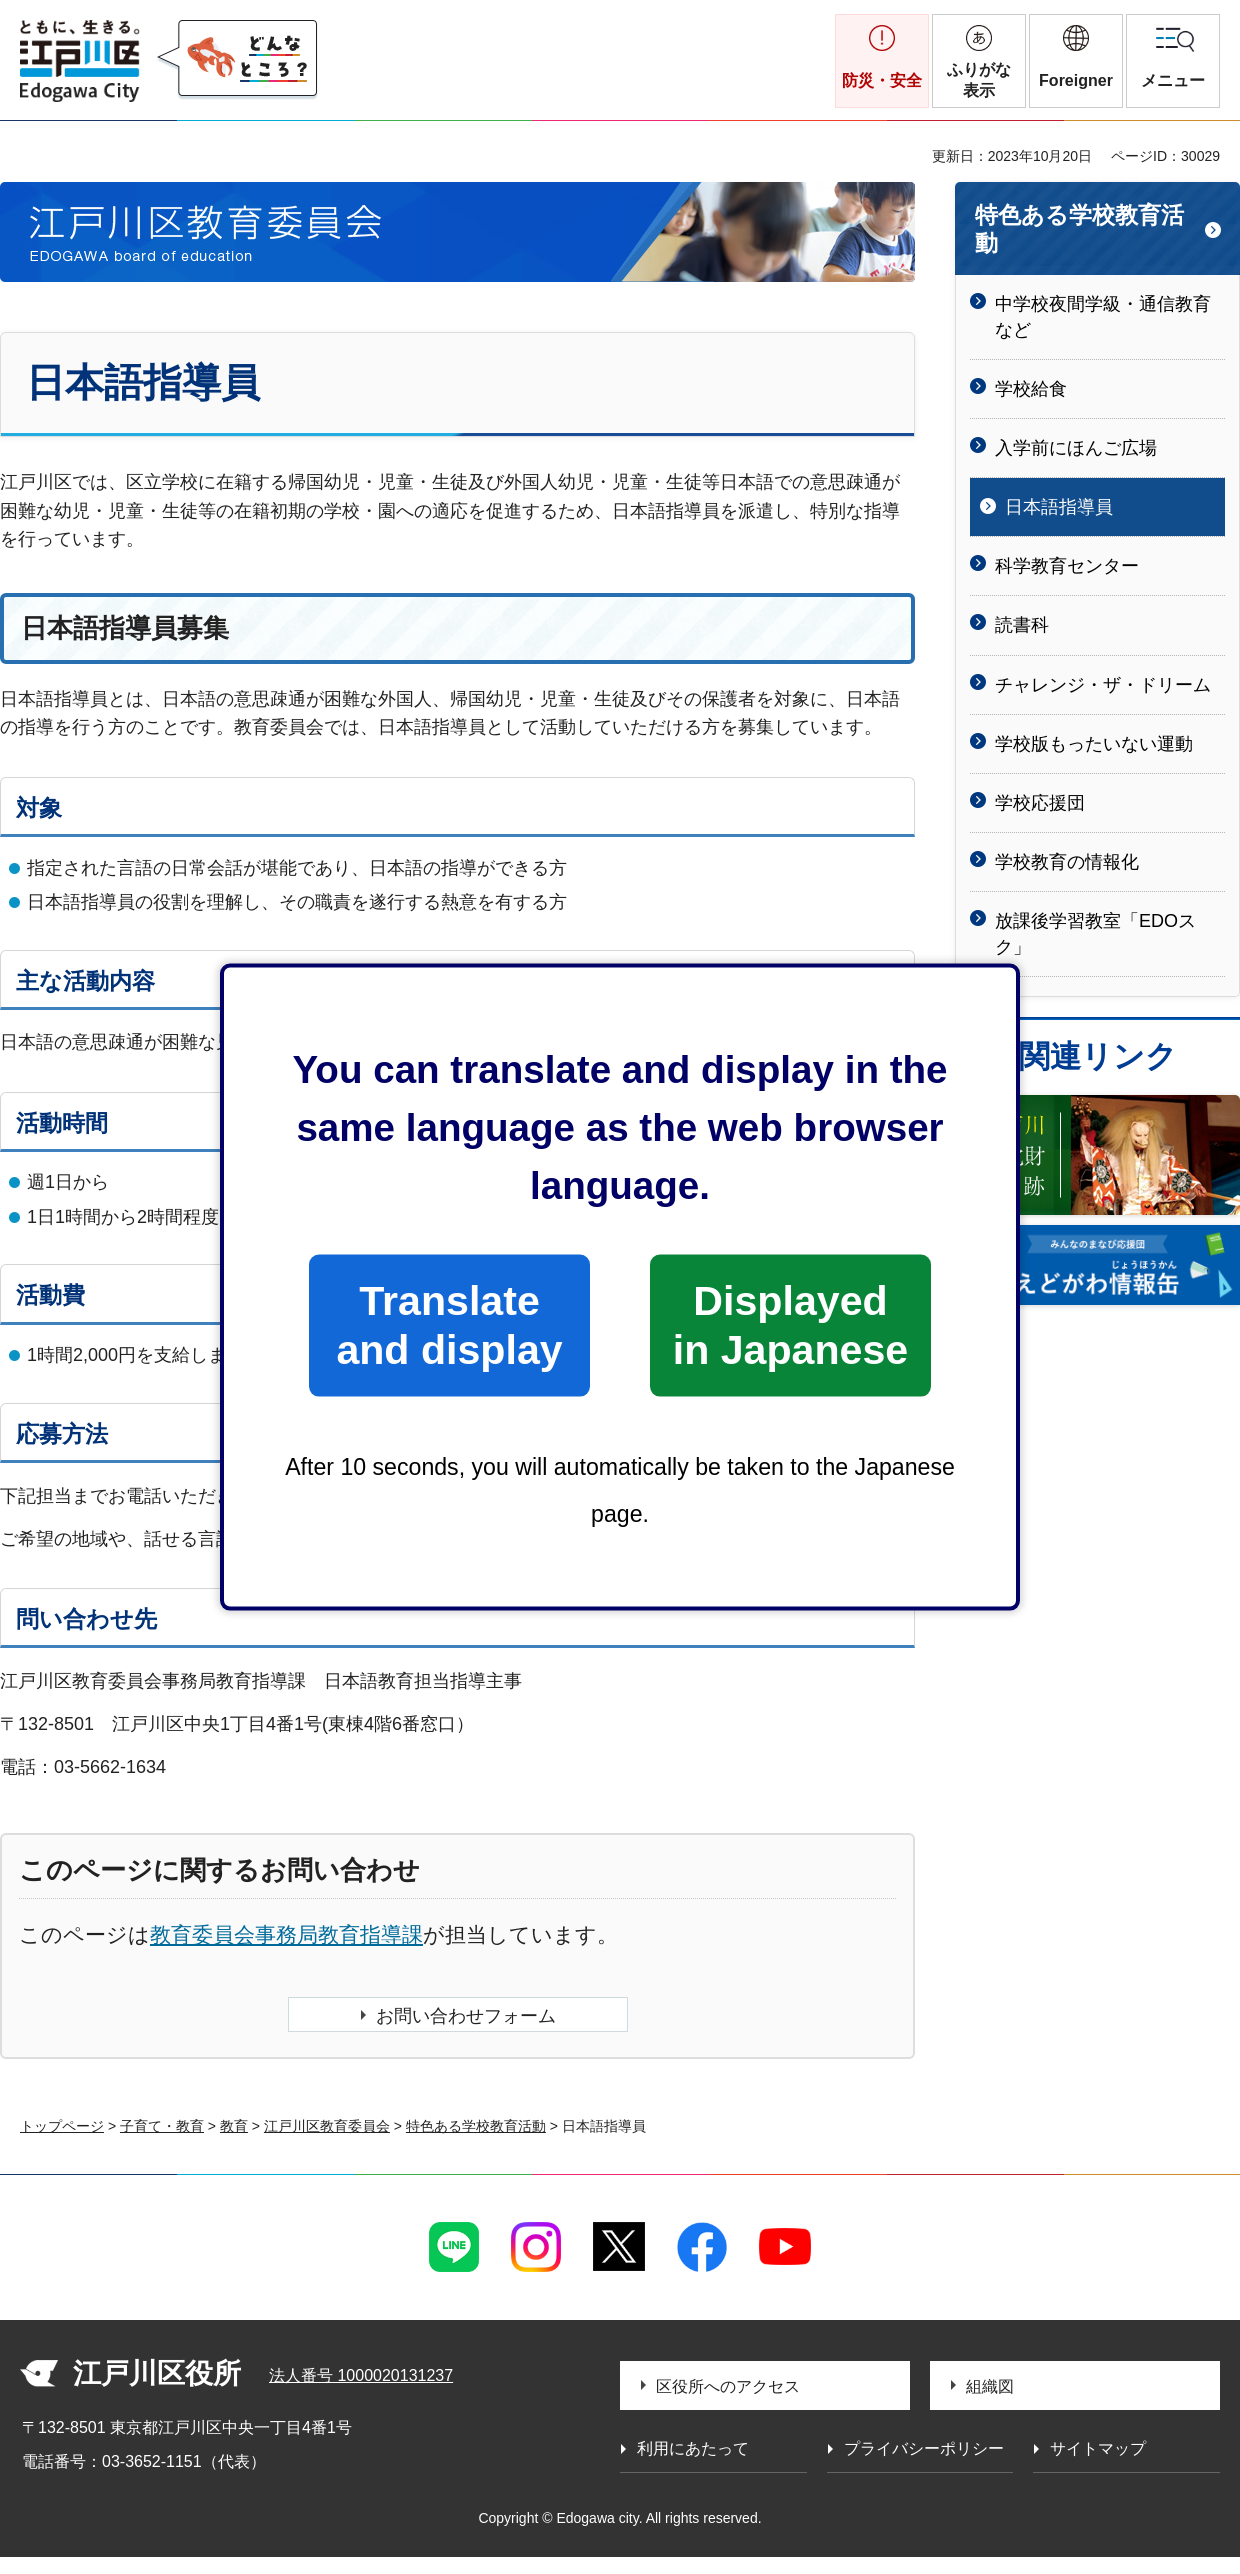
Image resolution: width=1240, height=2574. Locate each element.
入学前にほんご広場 (1076, 448)
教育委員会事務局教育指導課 (286, 1934)
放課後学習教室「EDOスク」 (1095, 933)
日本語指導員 (1059, 507)
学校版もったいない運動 (1094, 744)
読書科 (1022, 625)
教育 (234, 2126)
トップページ (62, 2126)
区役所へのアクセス (728, 2386)
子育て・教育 (162, 2126)
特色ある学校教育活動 (1079, 229)
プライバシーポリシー (924, 2448)
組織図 (990, 2386)
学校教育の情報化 (1067, 862)
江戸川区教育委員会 (327, 2126)
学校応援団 (1040, 803)
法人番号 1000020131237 (361, 2375)
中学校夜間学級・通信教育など (1103, 316)
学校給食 (1031, 389)
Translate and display (449, 1324)
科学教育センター (1067, 566)
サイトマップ (1098, 2448)
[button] (1076, 61)
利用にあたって (693, 2448)
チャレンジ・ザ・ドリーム (1103, 685)
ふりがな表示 (979, 80)
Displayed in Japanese (790, 1324)
